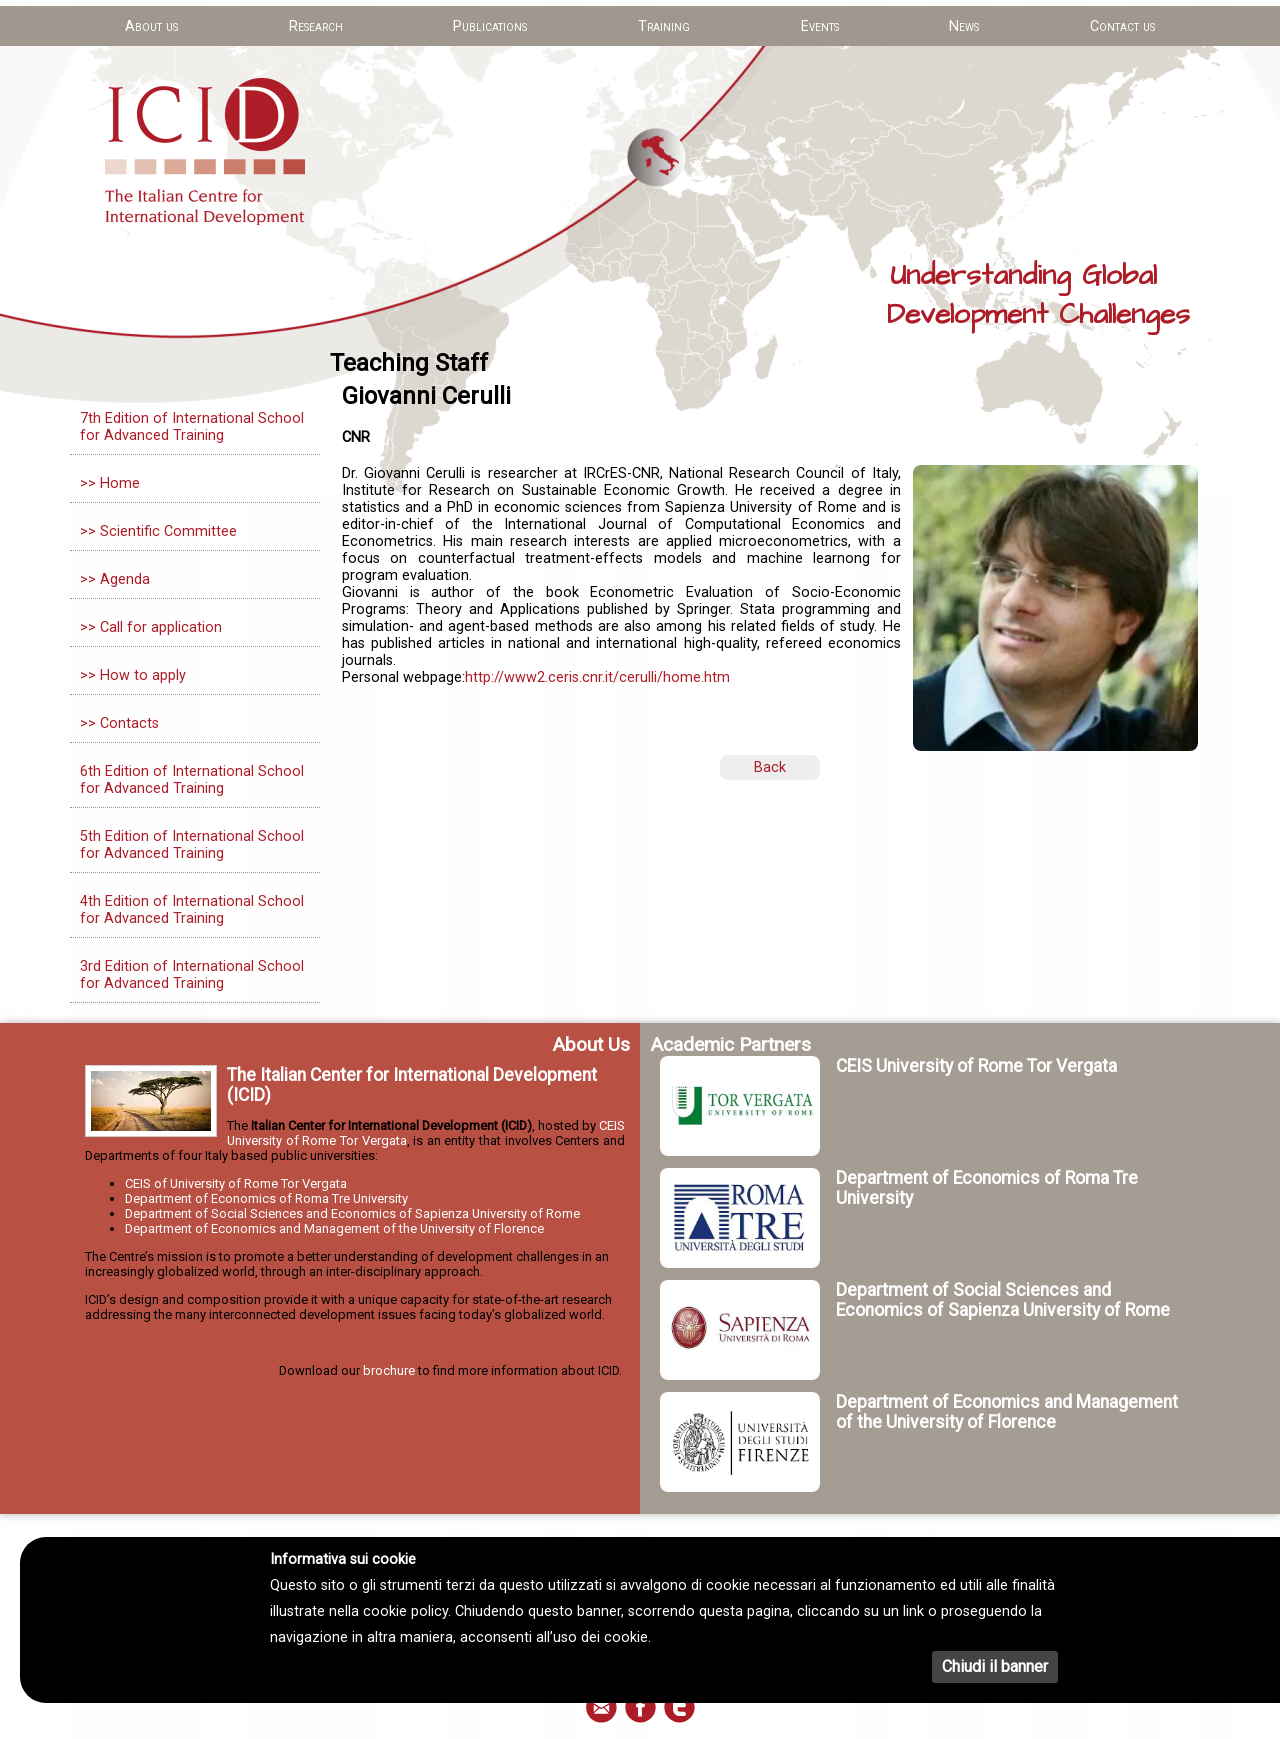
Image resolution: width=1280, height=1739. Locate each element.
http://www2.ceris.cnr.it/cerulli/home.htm (597, 677)
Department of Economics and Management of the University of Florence (334, 1228)
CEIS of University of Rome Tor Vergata (236, 1183)
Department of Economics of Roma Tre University (266, 1198)
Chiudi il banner (995, 1666)
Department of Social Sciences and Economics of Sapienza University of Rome (352, 1213)
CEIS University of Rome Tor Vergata (976, 1066)
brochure (389, 1370)
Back (770, 767)
